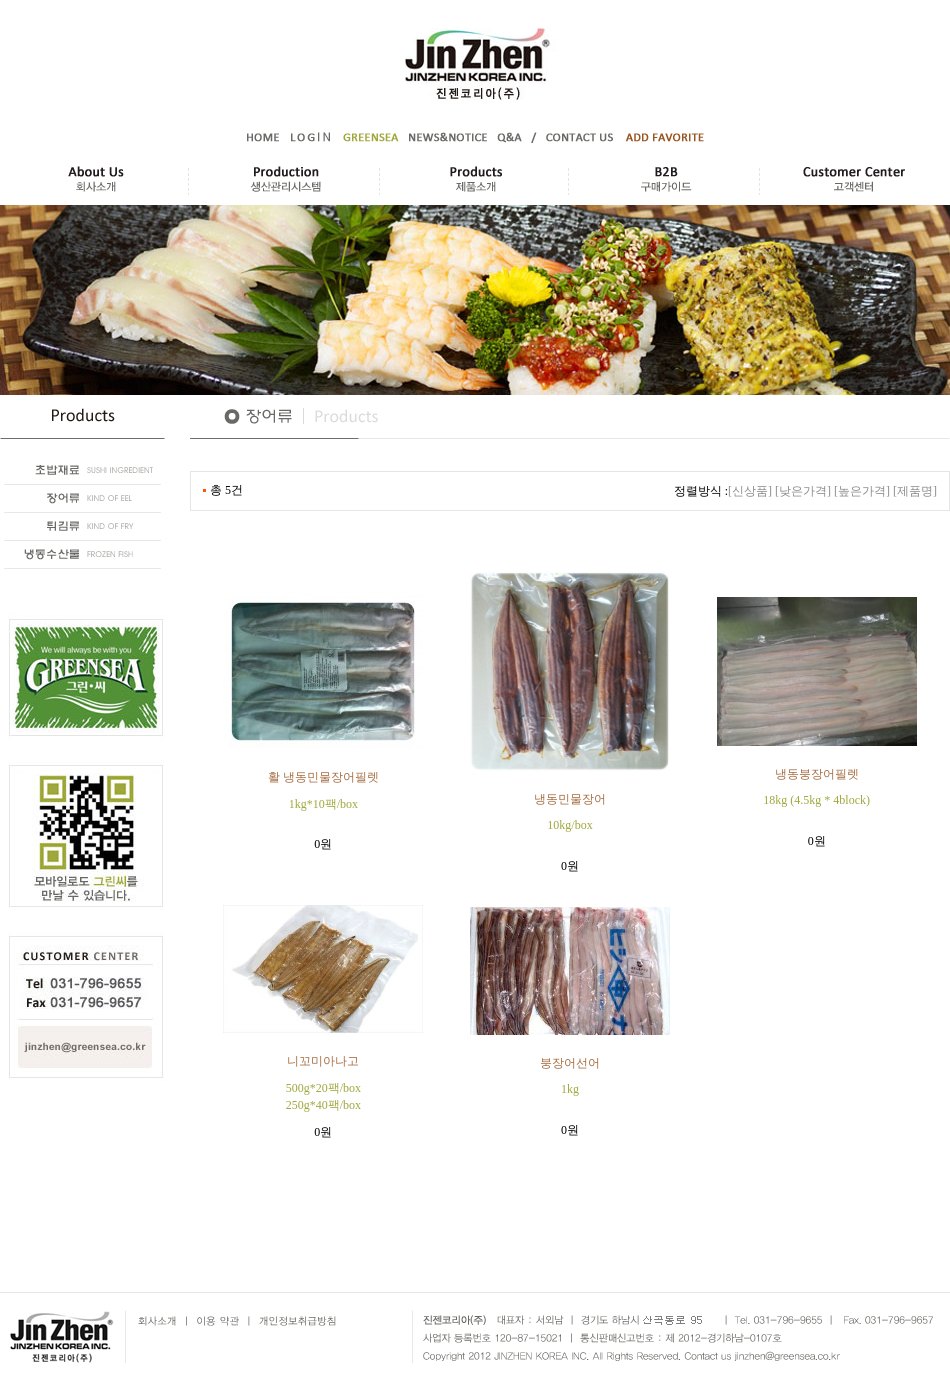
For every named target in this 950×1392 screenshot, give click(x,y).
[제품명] (915, 491)
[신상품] (750, 491)
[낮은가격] (803, 491)
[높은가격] (862, 491)
